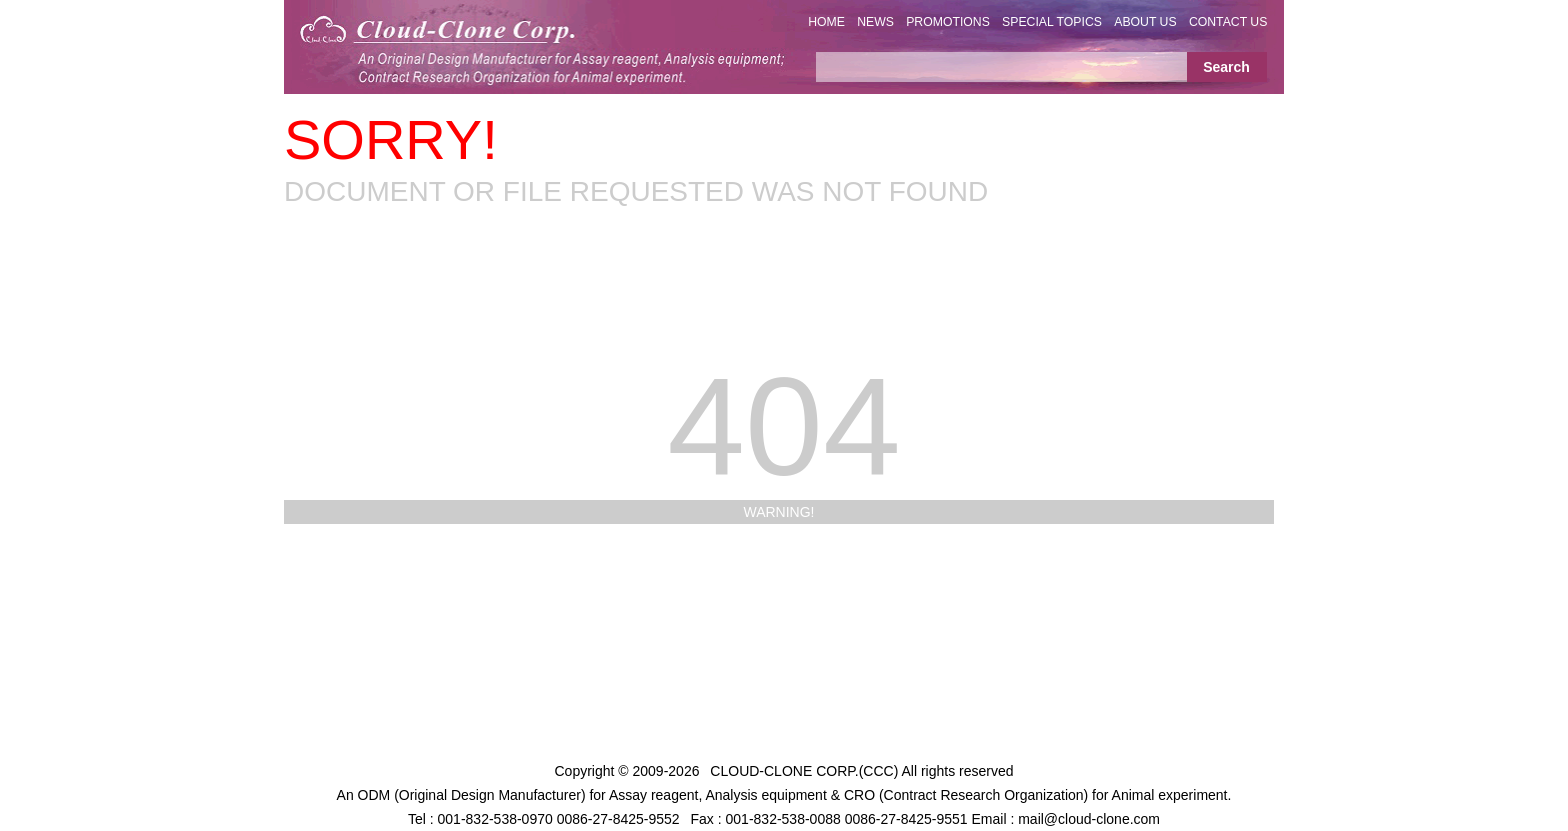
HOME (826, 22)
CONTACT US (1228, 22)
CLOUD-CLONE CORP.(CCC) (804, 771)
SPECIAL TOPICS (1052, 22)
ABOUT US (1145, 22)
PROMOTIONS (948, 22)
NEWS (875, 22)
